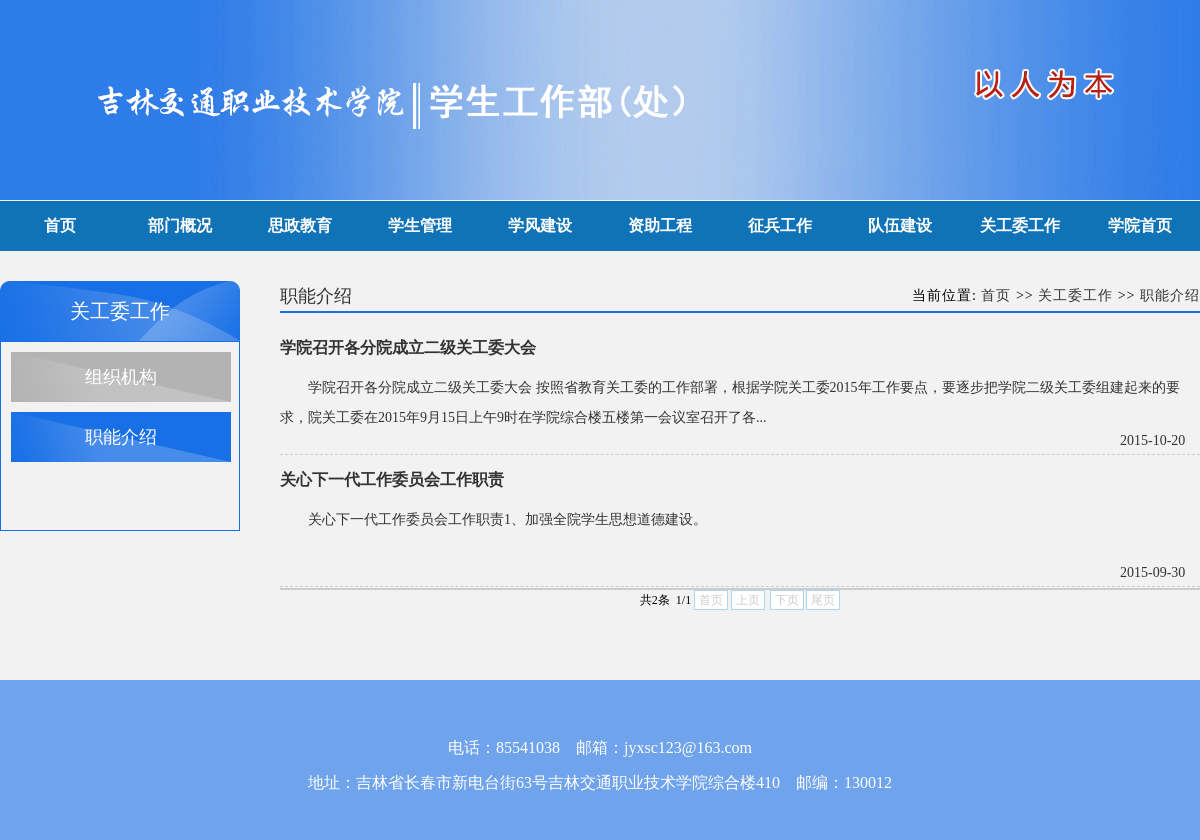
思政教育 (300, 225)
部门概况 (180, 225)
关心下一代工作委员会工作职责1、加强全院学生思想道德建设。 (507, 519)
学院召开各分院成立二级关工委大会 (408, 347)
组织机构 (121, 377)
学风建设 (540, 225)
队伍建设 (900, 225)
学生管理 (420, 225)
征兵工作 (780, 225)
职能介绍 (121, 437)
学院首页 (1140, 225)
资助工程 (660, 225)
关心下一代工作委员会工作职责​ (392, 479)
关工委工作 (1020, 225)
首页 (60, 225)
